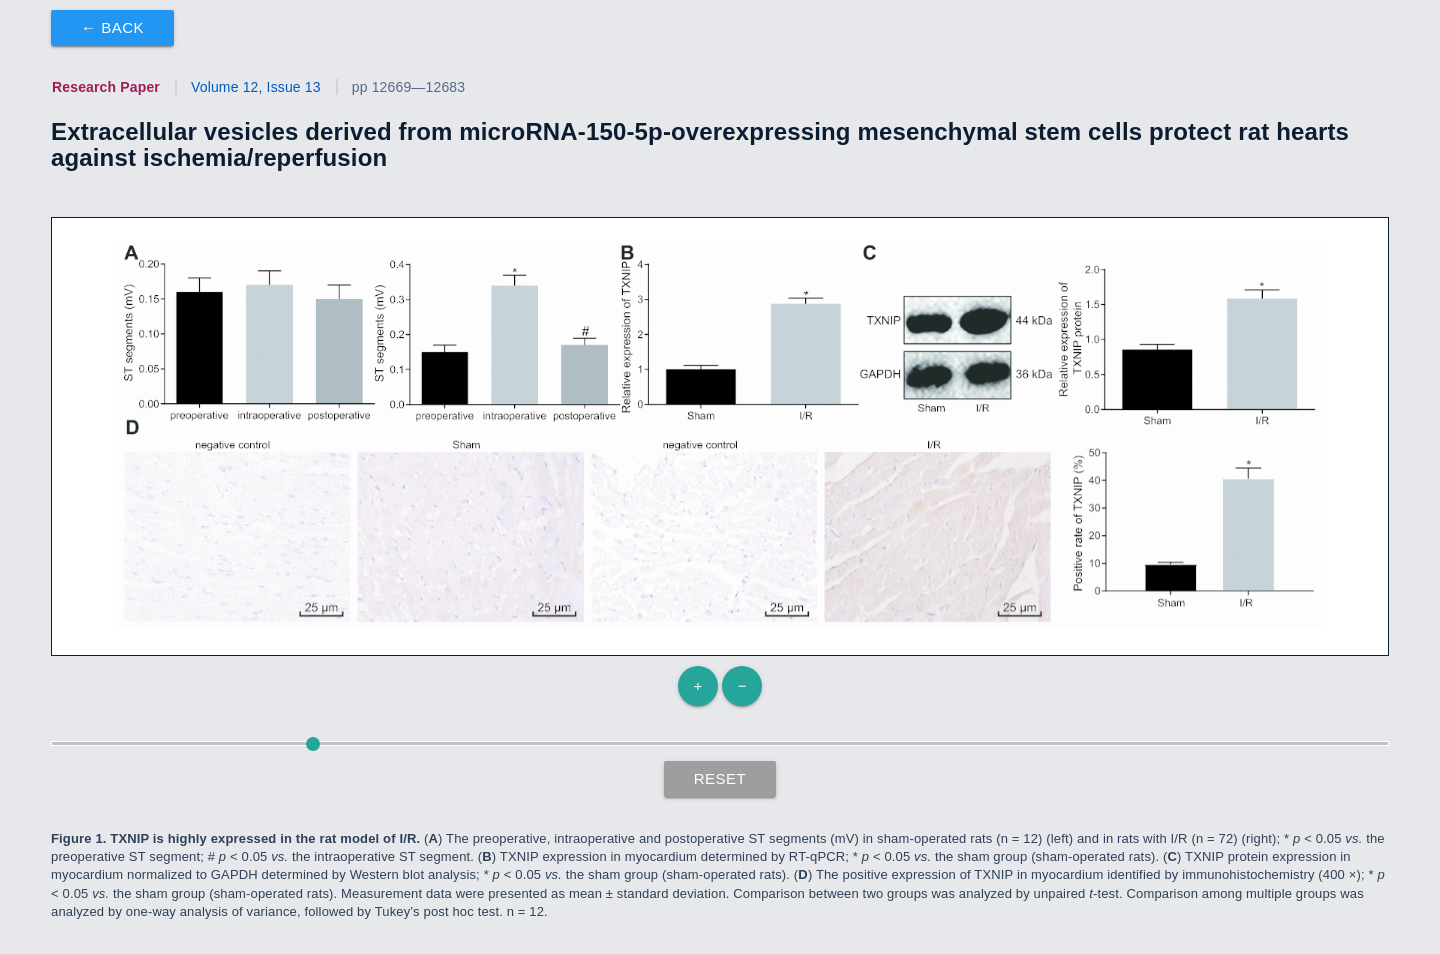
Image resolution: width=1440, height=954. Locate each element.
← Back (112, 27)
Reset (720, 778)
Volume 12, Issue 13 (256, 87)
